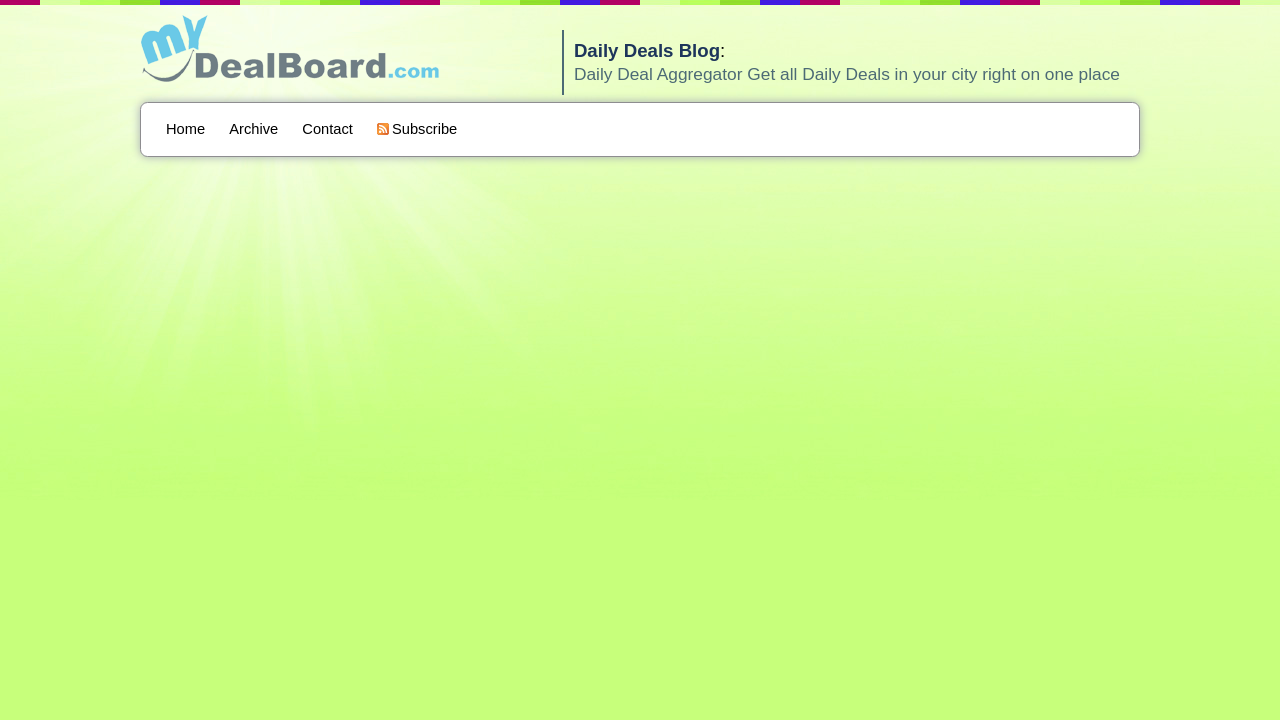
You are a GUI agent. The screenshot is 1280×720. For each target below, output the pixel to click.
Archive (253, 129)
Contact (327, 129)
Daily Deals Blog (647, 50)
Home (185, 129)
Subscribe (417, 129)
